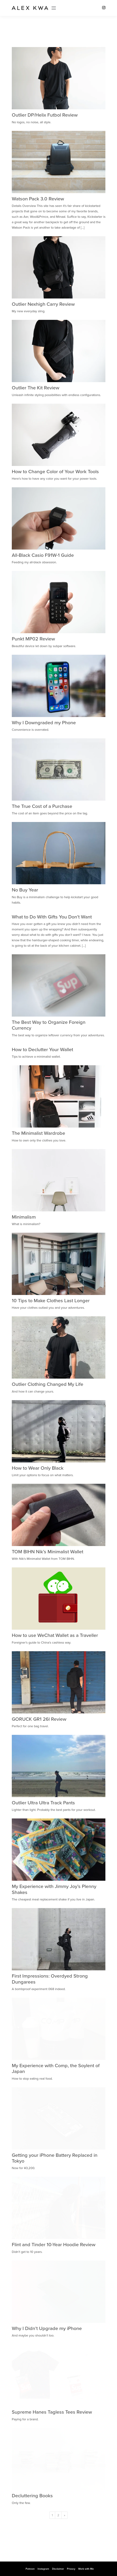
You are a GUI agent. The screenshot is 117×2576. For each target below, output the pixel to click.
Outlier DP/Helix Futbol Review (45, 115)
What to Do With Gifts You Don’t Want (52, 917)
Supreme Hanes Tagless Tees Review (52, 2412)
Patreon (30, 2568)
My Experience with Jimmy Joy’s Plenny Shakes (54, 1889)
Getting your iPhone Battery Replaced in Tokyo (54, 2158)
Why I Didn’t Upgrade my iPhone (47, 2328)
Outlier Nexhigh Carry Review (43, 304)
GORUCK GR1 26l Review (39, 1719)
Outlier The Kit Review (35, 388)
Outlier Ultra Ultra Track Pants (43, 1803)
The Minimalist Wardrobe (38, 1133)
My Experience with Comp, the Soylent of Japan (56, 2068)
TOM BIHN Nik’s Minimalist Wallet (47, 1552)
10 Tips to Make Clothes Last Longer (51, 1301)
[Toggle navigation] (54, 8)
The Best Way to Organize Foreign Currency (48, 1025)
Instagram (43, 2568)
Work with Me (86, 2568)
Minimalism (24, 1217)
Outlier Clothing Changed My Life (47, 1384)
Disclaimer (58, 2568)
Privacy (71, 2568)
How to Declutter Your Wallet (42, 1050)
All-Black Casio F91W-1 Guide (43, 555)
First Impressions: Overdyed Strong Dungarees (50, 1979)
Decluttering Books (32, 2496)
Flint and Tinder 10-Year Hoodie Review (53, 2245)
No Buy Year (25, 890)
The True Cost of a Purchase (42, 806)
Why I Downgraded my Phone (44, 723)
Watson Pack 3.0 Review (38, 199)
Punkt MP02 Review (33, 639)
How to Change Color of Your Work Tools (55, 472)
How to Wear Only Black (37, 1468)
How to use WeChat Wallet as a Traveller (55, 1635)
